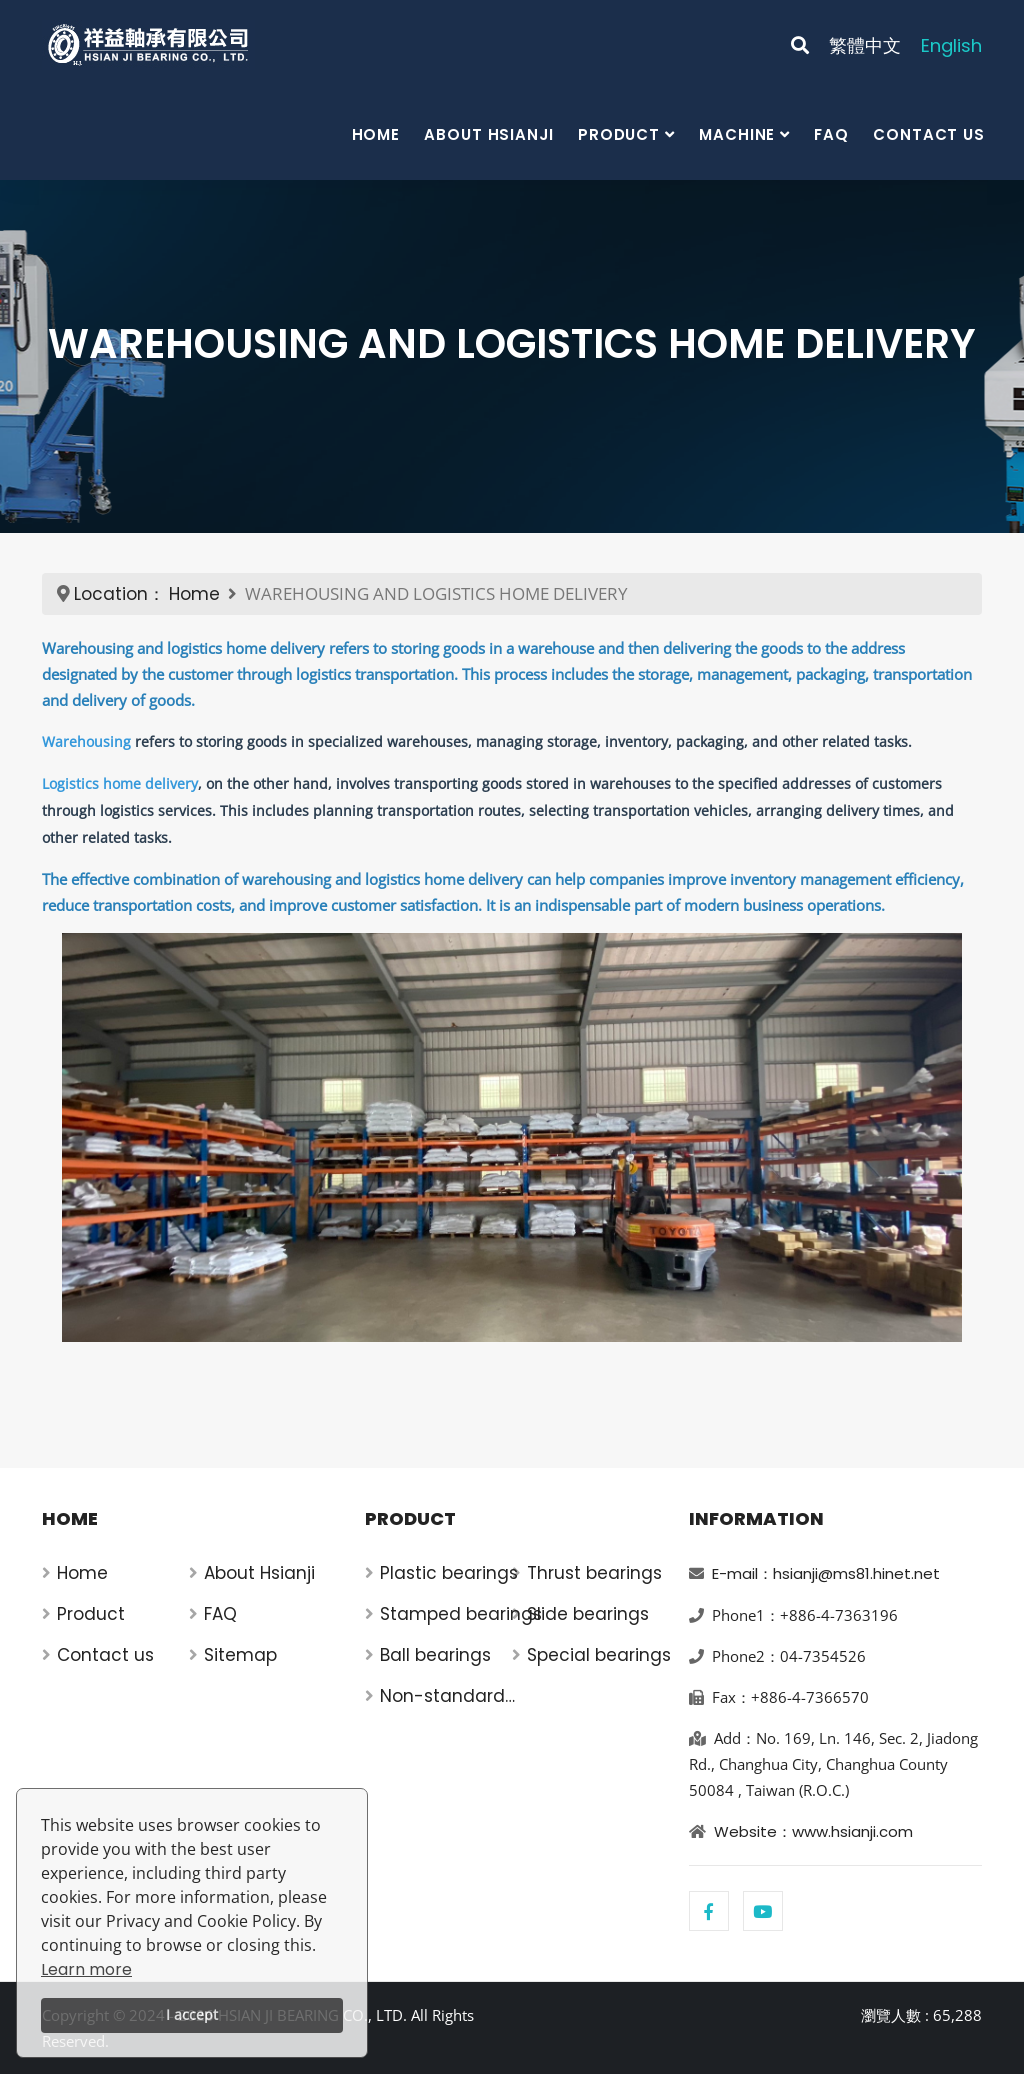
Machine (737, 134)
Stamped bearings (461, 1614)
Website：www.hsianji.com (813, 1831)
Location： (119, 594)
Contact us (929, 134)
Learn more (86, 1969)
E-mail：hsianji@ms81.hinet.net (826, 1573)
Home (376, 134)
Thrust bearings (594, 1573)
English (951, 45)
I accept (192, 2014)
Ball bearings (435, 1655)
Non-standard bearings (442, 1696)
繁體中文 (865, 45)
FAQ (831, 134)
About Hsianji (489, 134)
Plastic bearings (449, 1573)
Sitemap (240, 1655)
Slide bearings (588, 1614)
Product (619, 134)
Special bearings (599, 1655)
